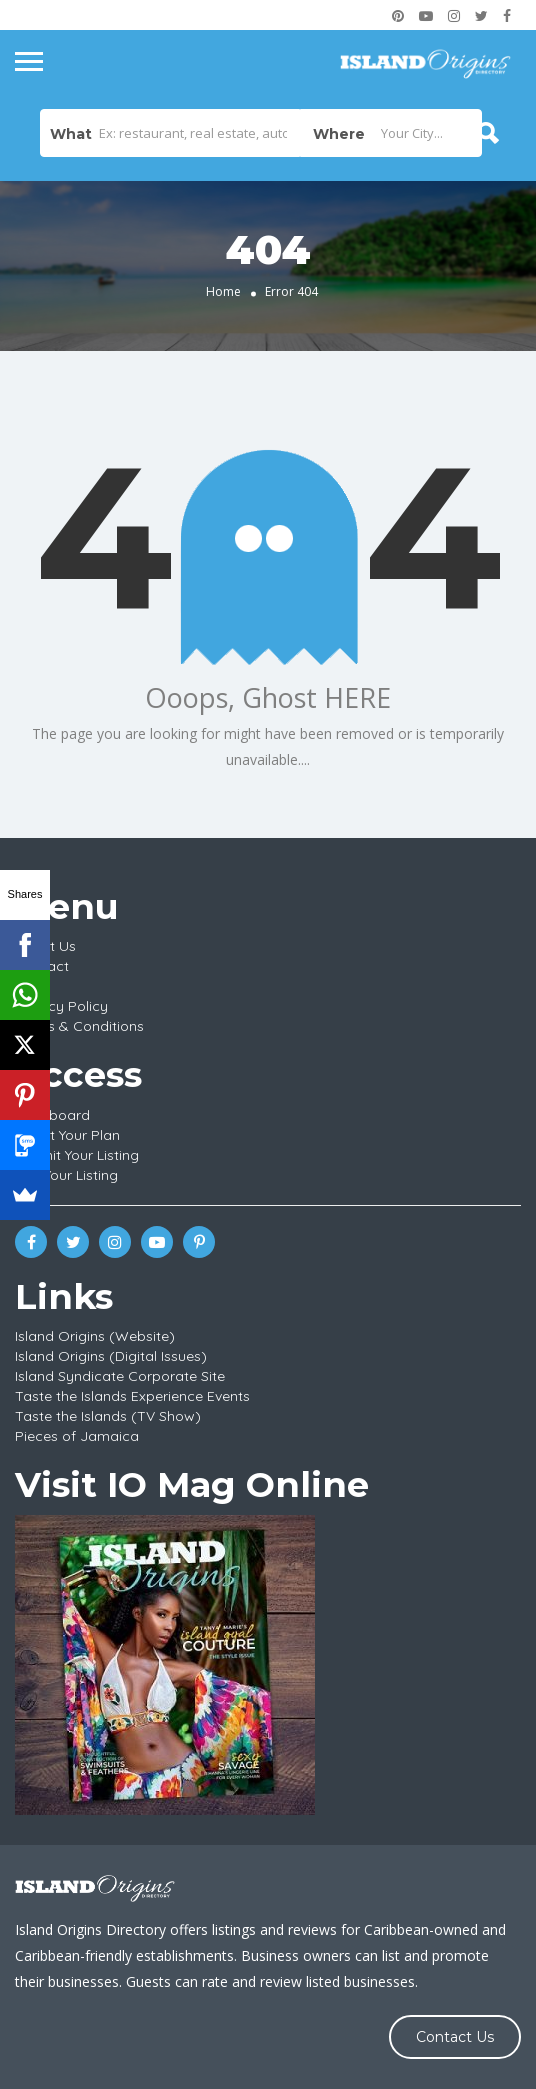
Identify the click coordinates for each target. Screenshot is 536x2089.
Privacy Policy (61, 1006)
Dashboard (52, 1115)
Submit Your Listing (77, 1155)
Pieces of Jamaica (77, 1436)
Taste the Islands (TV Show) (108, 1416)
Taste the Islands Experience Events (132, 1396)
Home (223, 291)
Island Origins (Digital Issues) (111, 1356)
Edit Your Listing (66, 1175)
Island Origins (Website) (95, 1336)
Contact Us (455, 2037)
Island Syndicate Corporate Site (120, 1376)
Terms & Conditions (79, 1026)
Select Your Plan (67, 1135)
